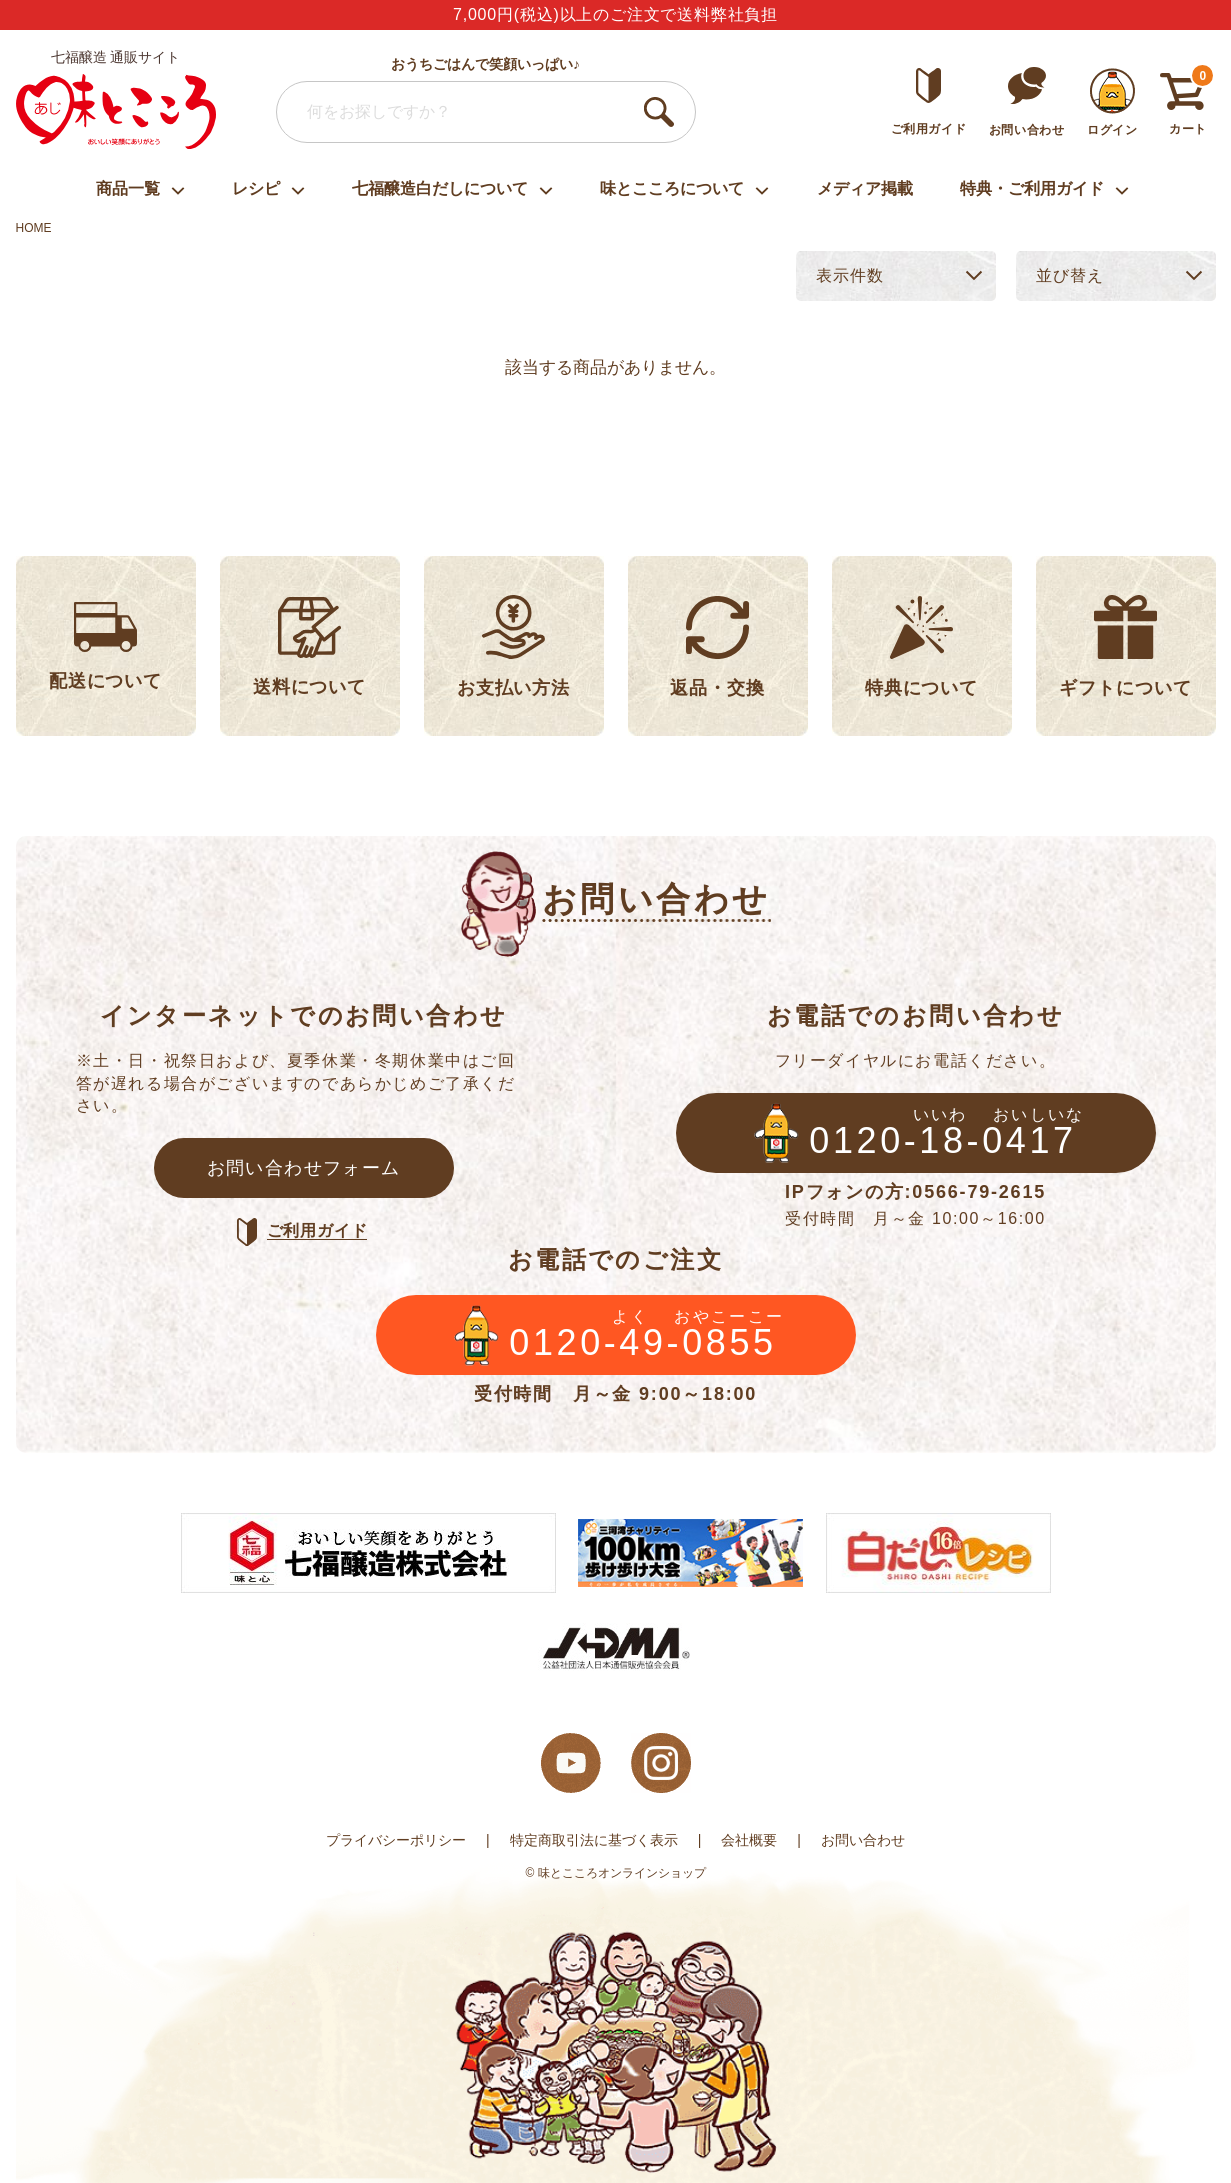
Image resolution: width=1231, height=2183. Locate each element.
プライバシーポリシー (396, 1840)
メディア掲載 (865, 188)
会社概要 (749, 1840)
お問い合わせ (863, 1840)
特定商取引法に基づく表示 (594, 1840)
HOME (34, 228)
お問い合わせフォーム (304, 1168)
